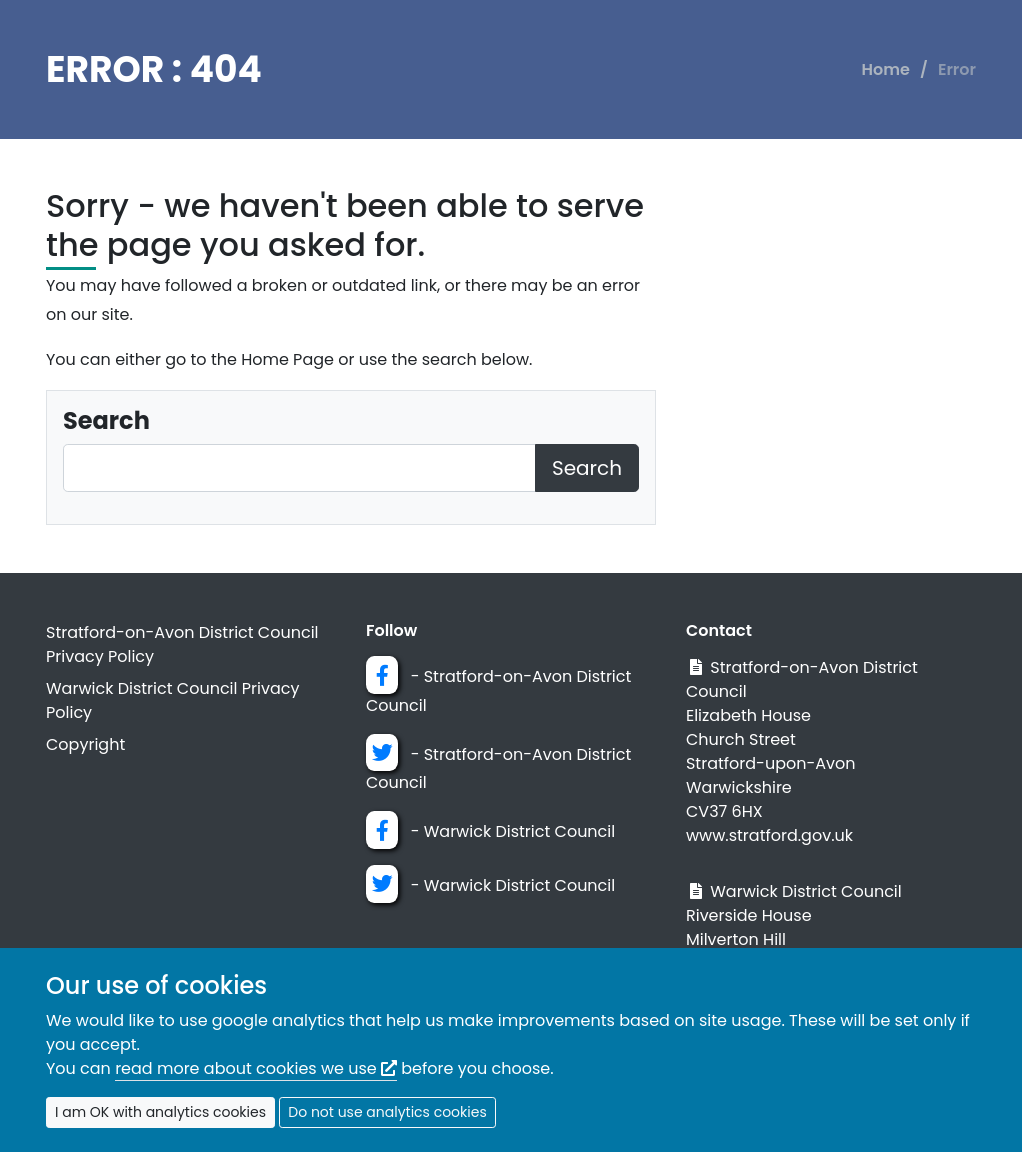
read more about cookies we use (256, 1068)
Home (886, 69)
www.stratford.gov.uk (769, 835)
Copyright (85, 744)
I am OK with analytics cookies (160, 1112)
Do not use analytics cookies (387, 1112)
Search (587, 468)
